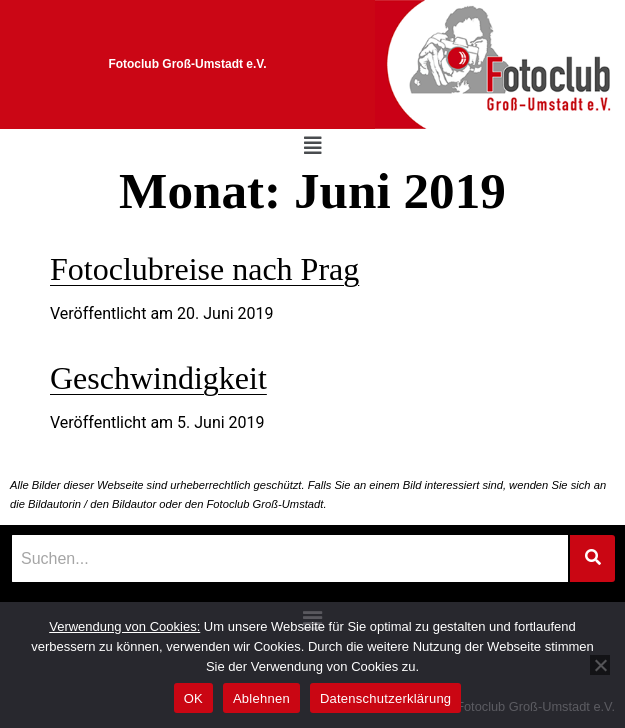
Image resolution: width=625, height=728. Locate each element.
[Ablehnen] (600, 665)
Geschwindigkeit (158, 378)
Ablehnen (261, 698)
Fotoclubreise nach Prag (204, 269)
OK (193, 698)
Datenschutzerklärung (385, 698)
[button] (313, 146)
